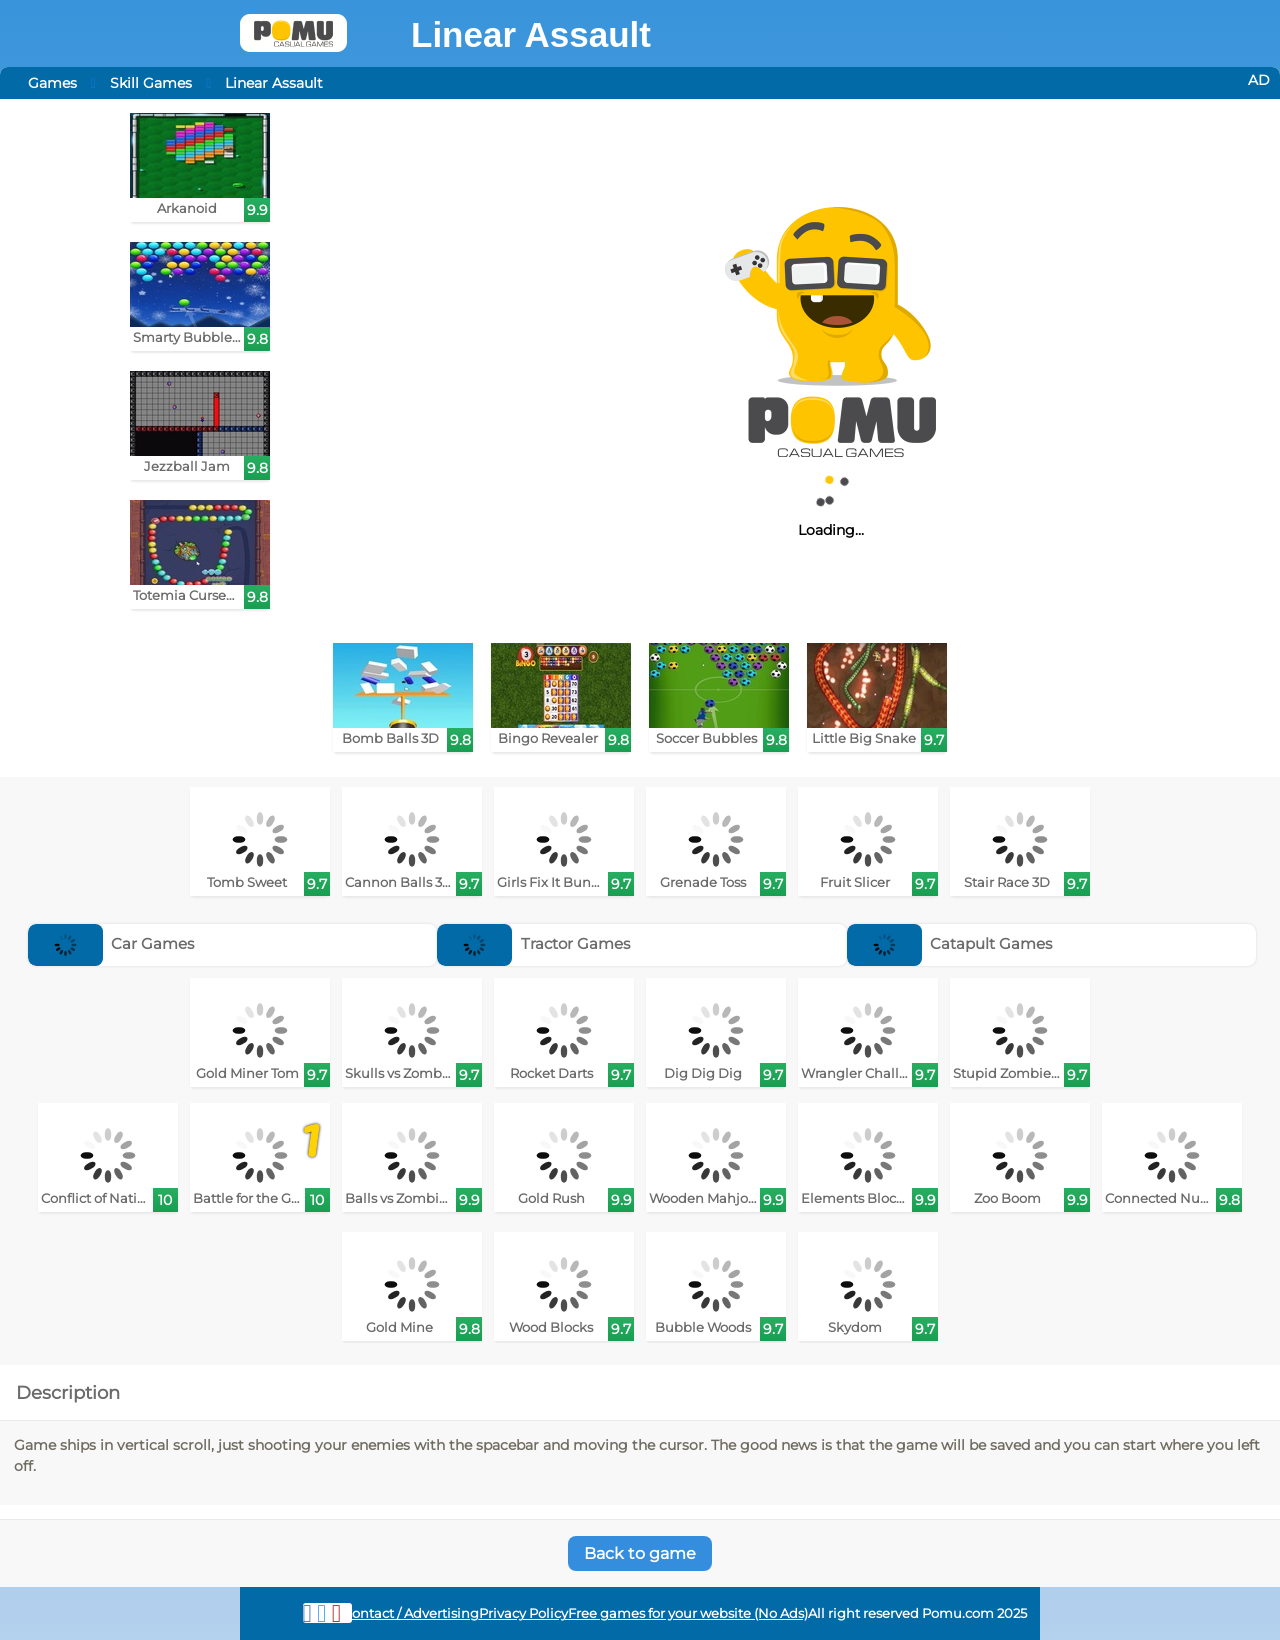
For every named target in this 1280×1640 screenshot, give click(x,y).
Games (52, 83)
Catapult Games (950, 943)
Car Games (111, 943)
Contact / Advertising (411, 1613)
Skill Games (151, 83)
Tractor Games (533, 943)
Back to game (640, 1553)
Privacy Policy (523, 1613)
